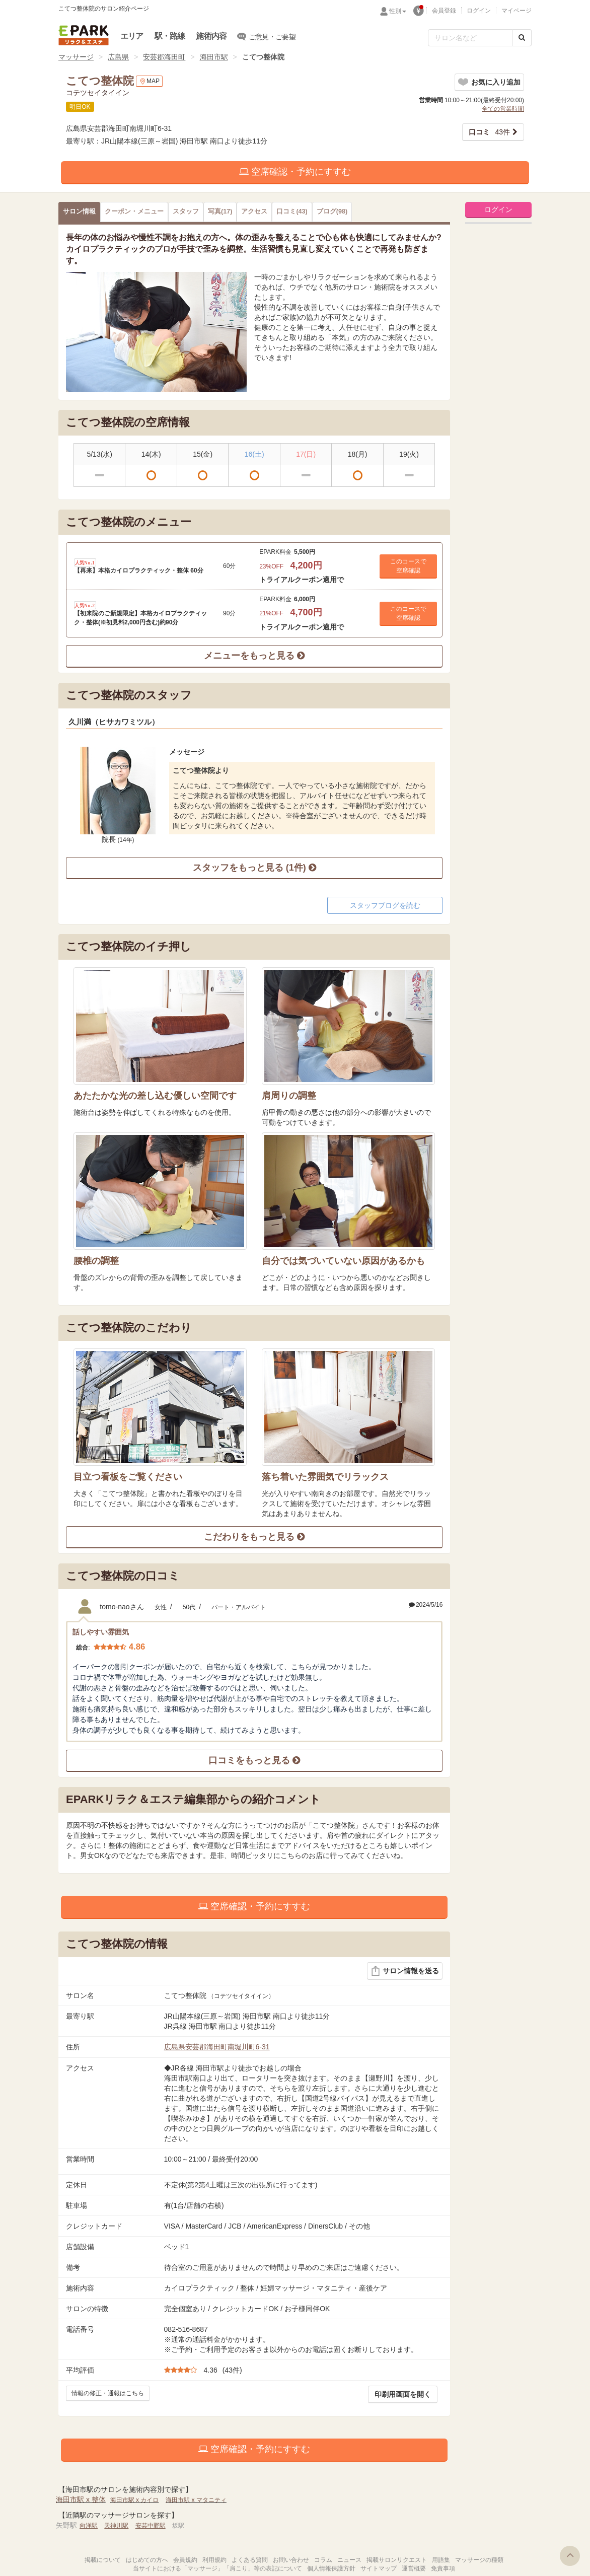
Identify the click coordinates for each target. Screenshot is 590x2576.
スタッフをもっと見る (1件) (254, 868)
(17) (220, 211)
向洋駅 (89, 2525)
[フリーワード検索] (470, 37)
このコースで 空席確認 (408, 566)
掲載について (103, 2559)
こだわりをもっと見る (254, 1537)
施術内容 (211, 36)
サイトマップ (378, 2568)
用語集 (441, 2559)
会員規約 (185, 2559)
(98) (332, 211)
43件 (489, 132)
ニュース (349, 2559)
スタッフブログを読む (385, 905)
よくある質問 (250, 2559)
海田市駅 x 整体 (81, 2499)
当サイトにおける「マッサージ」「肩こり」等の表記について (217, 2568)
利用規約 (214, 2559)
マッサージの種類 (479, 2559)
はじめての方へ (147, 2559)
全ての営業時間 (503, 108)
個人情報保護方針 (331, 2568)
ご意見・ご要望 (267, 36)
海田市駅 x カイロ (134, 2499)
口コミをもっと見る (254, 1760)
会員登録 (444, 10)
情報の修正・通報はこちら (107, 2393)
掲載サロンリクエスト (396, 2559)
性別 (397, 11)
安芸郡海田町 (164, 57)
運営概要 (414, 2568)
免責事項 (443, 2568)
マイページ (516, 10)
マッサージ (76, 57)
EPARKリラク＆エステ (83, 35)
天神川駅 (116, 2525)
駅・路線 (170, 36)
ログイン (479, 10)
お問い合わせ (291, 2559)
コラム (323, 2559)
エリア (131, 36)
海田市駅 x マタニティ (196, 2499)
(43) (291, 211)
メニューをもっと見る (254, 656)
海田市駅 (214, 57)
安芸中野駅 (150, 2525)
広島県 (118, 57)
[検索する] (521, 38)
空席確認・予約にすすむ (295, 172)
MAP (149, 81)
